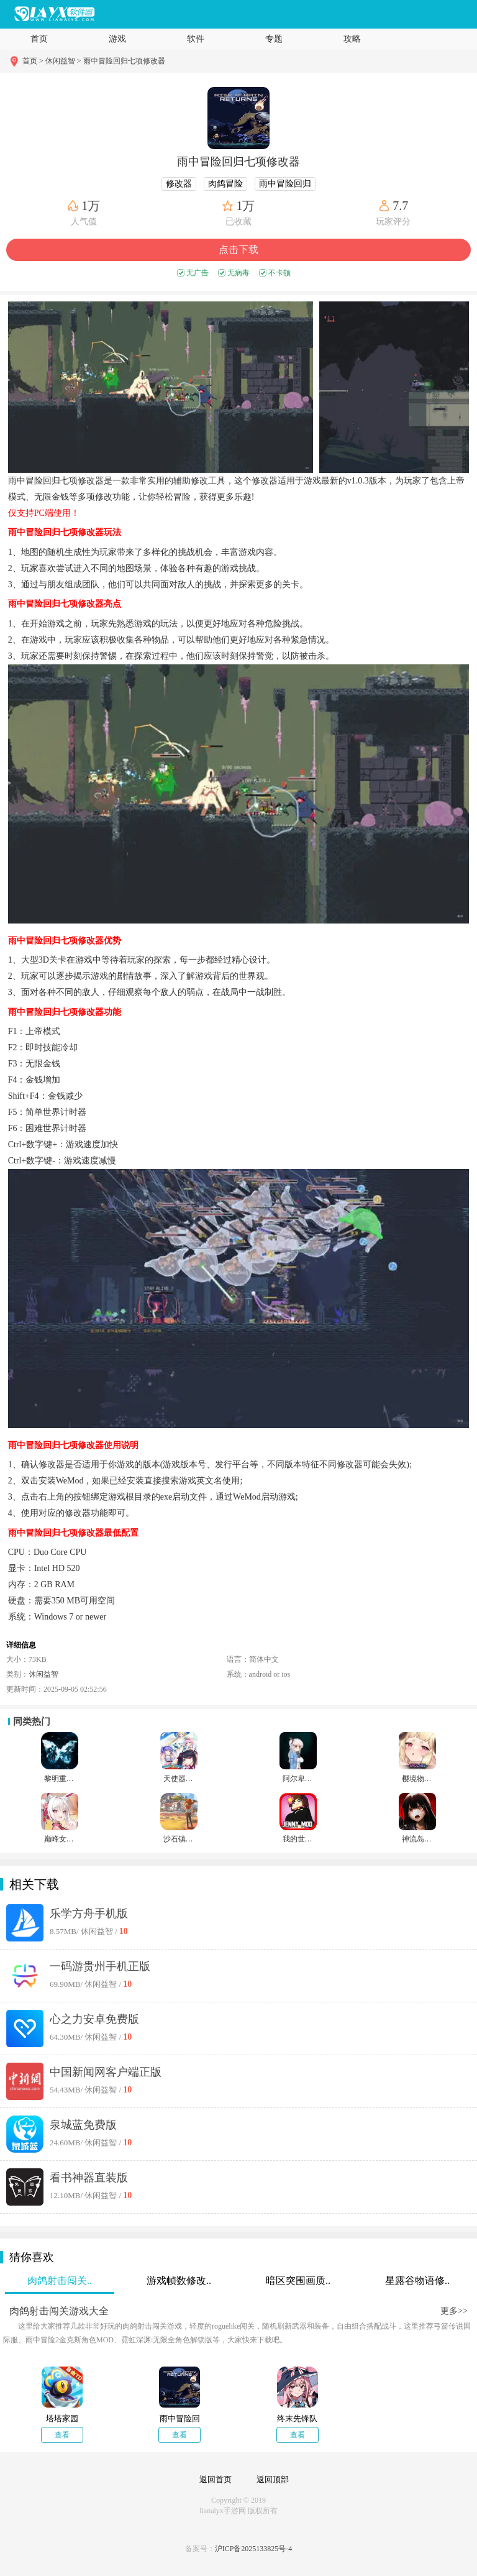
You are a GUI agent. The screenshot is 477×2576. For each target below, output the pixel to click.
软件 (195, 39)
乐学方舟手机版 (89, 1913)
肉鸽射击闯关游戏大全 (59, 2311)
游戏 (117, 39)
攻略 (352, 39)
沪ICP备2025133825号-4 (254, 2548)
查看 (62, 2435)
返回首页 (215, 2479)
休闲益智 (43, 1674)
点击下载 (238, 249)
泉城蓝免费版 (83, 2125)
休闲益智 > (63, 61)
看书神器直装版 (89, 2177)
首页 (39, 39)
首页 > (33, 61)
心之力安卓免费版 (94, 2019)
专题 (274, 39)
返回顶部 (273, 2479)
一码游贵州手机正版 (100, 1966)
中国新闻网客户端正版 (105, 2072)
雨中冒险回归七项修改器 (124, 61)
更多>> (454, 2311)
